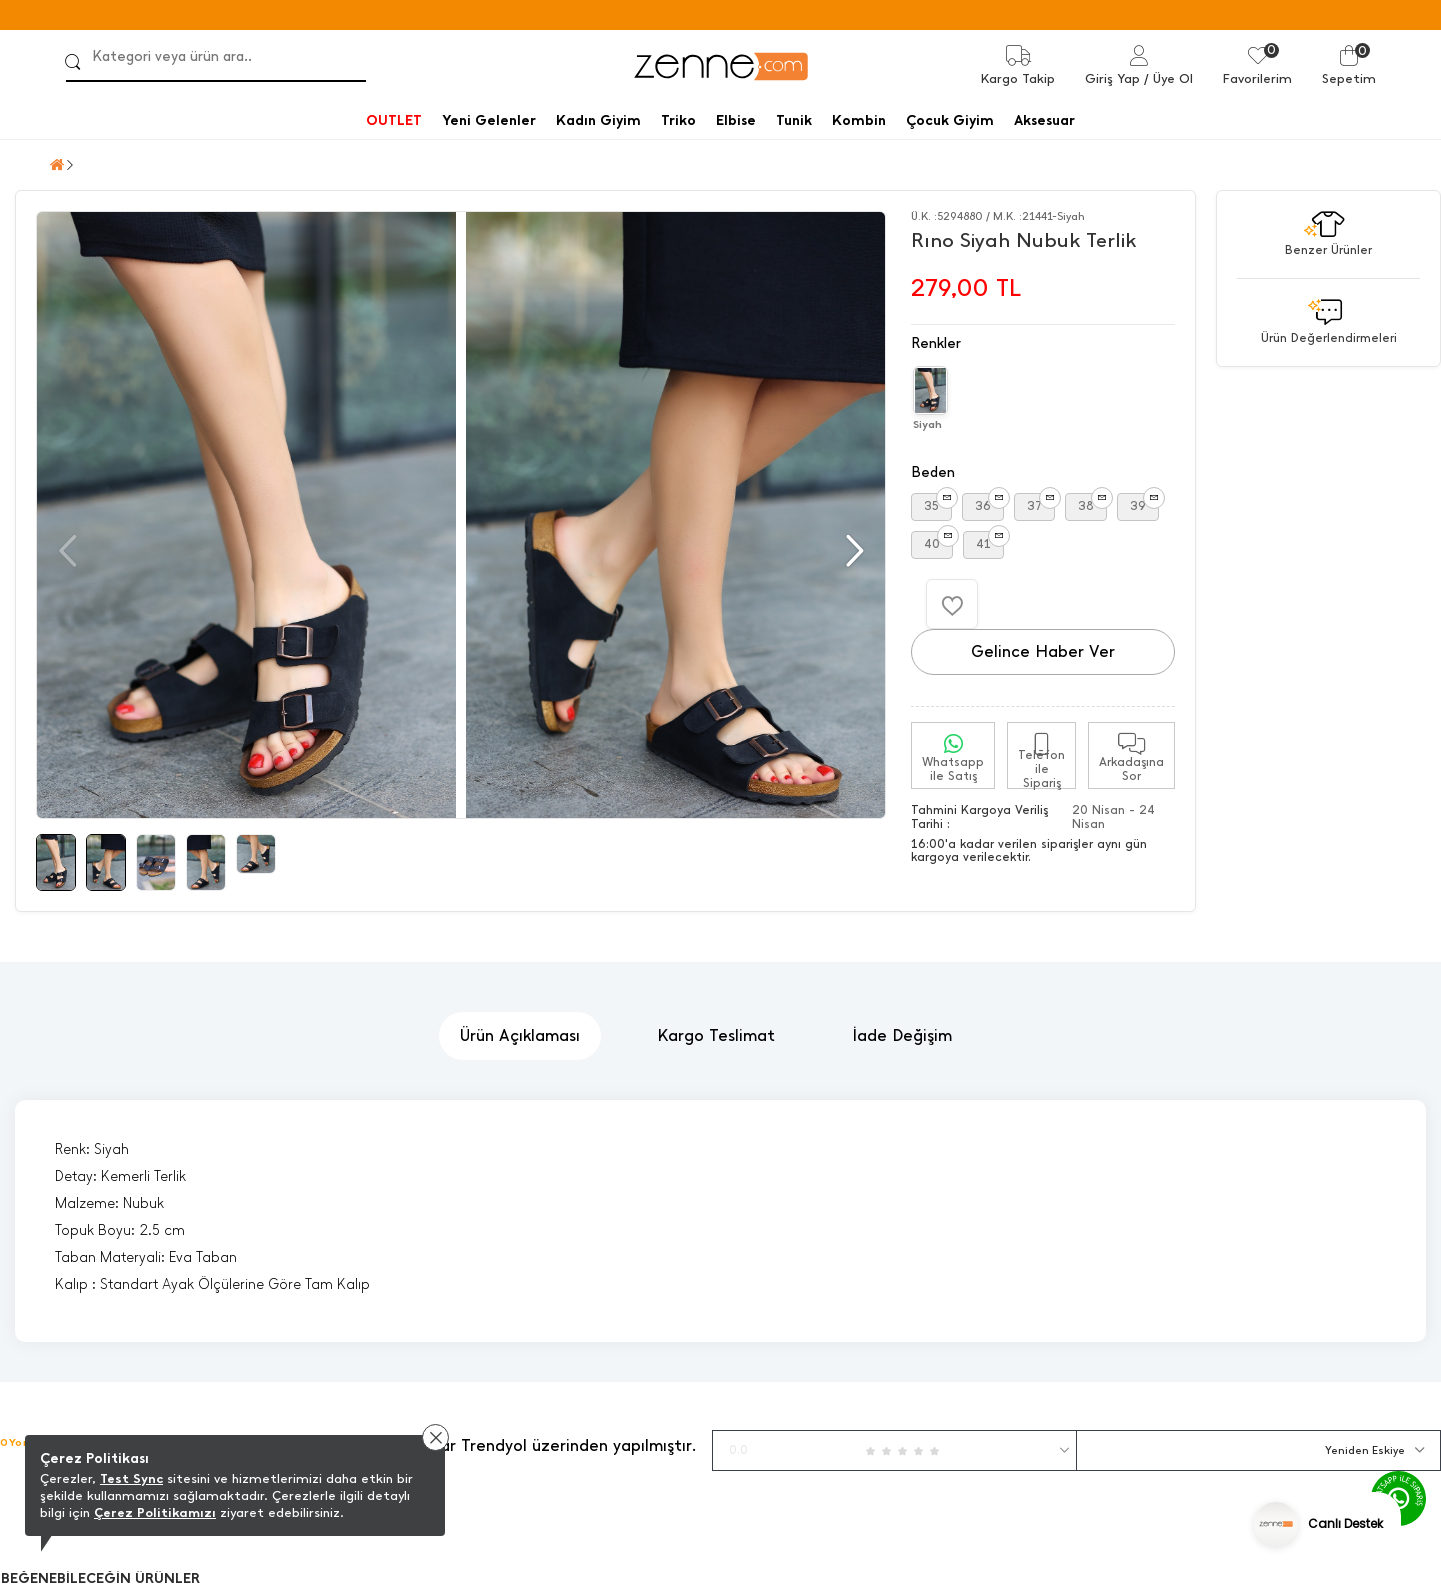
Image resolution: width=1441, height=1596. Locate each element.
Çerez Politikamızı (155, 1512)
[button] (852, 551)
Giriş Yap (1112, 78)
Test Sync (131, 1478)
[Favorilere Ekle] (952, 604)
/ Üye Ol (1168, 78)
